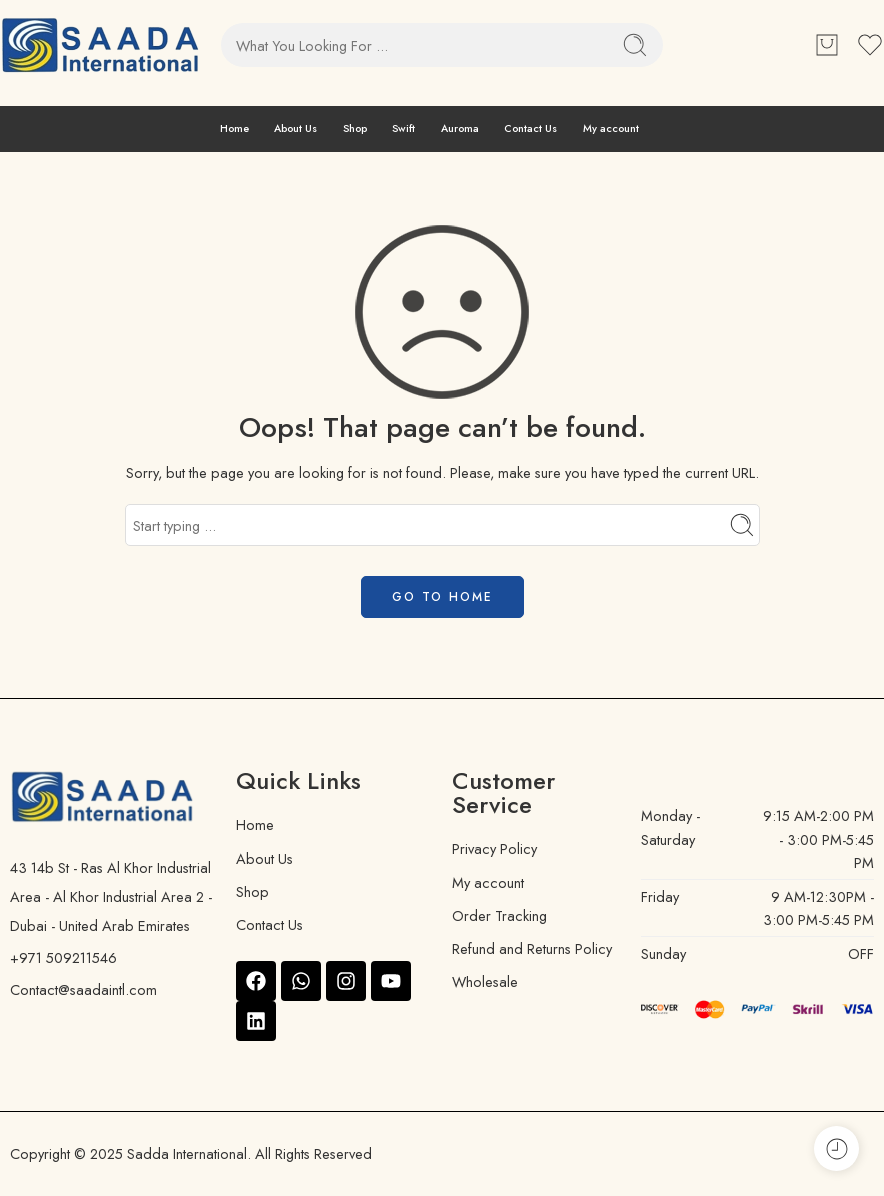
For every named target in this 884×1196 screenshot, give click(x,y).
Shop (355, 128)
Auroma (460, 128)
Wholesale (485, 981)
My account (611, 128)
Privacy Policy (494, 848)
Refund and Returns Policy (532, 948)
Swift (403, 128)
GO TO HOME (442, 597)
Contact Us (530, 128)
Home (234, 128)
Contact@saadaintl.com (83, 989)
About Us (295, 128)
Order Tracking (499, 915)
